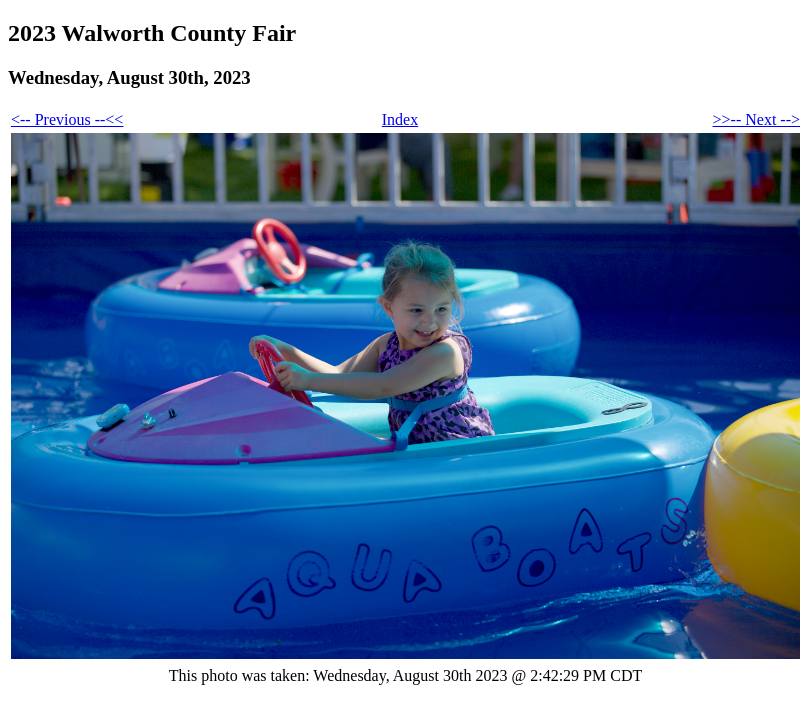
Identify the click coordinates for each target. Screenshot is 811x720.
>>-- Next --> (756, 119)
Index (400, 119)
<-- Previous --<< (67, 119)
